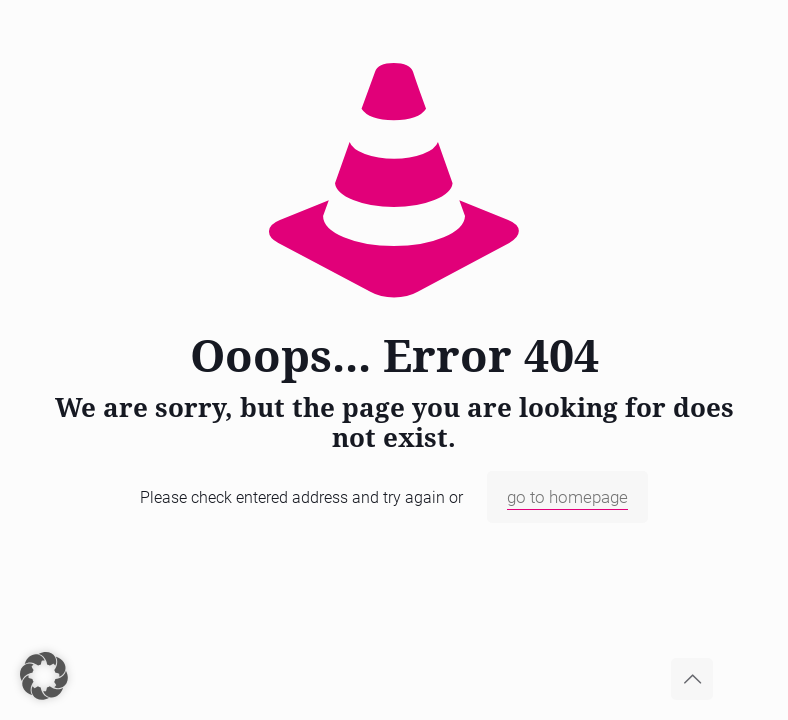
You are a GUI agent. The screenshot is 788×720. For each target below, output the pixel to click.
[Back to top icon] (692, 679)
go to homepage (567, 497)
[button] (44, 676)
